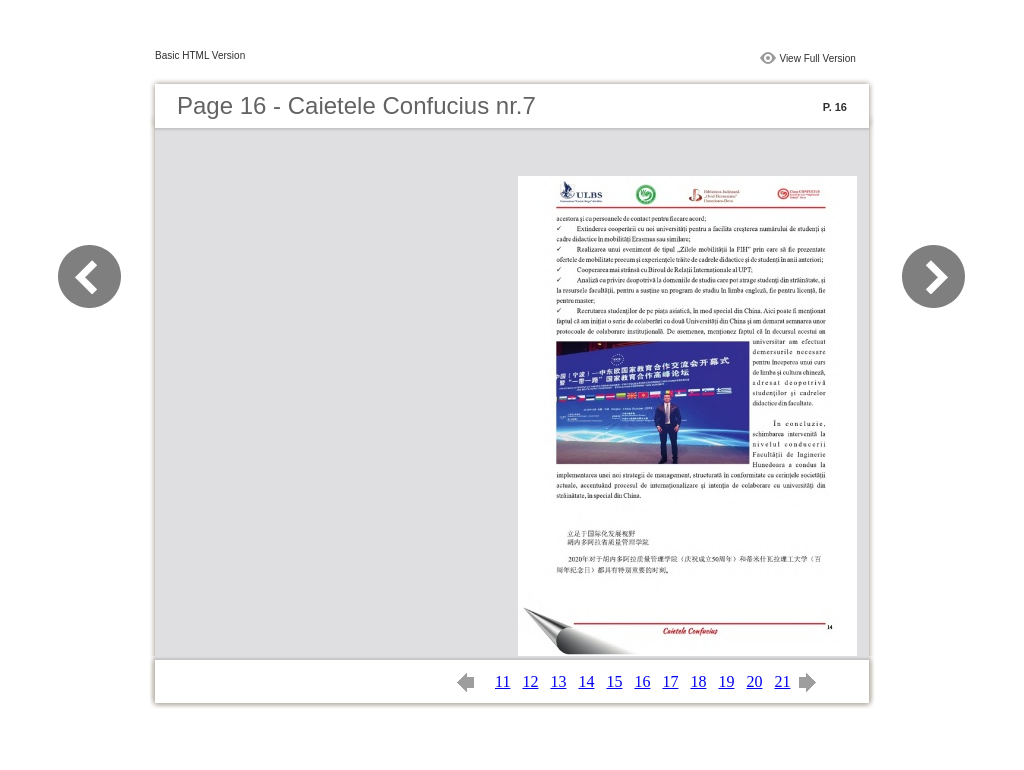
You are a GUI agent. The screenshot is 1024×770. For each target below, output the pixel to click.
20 (754, 681)
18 (698, 681)
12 (530, 681)
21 (782, 681)
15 (614, 681)
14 (586, 681)
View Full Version (817, 58)
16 (642, 681)
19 (726, 681)
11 (502, 681)
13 (558, 681)
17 (670, 681)
